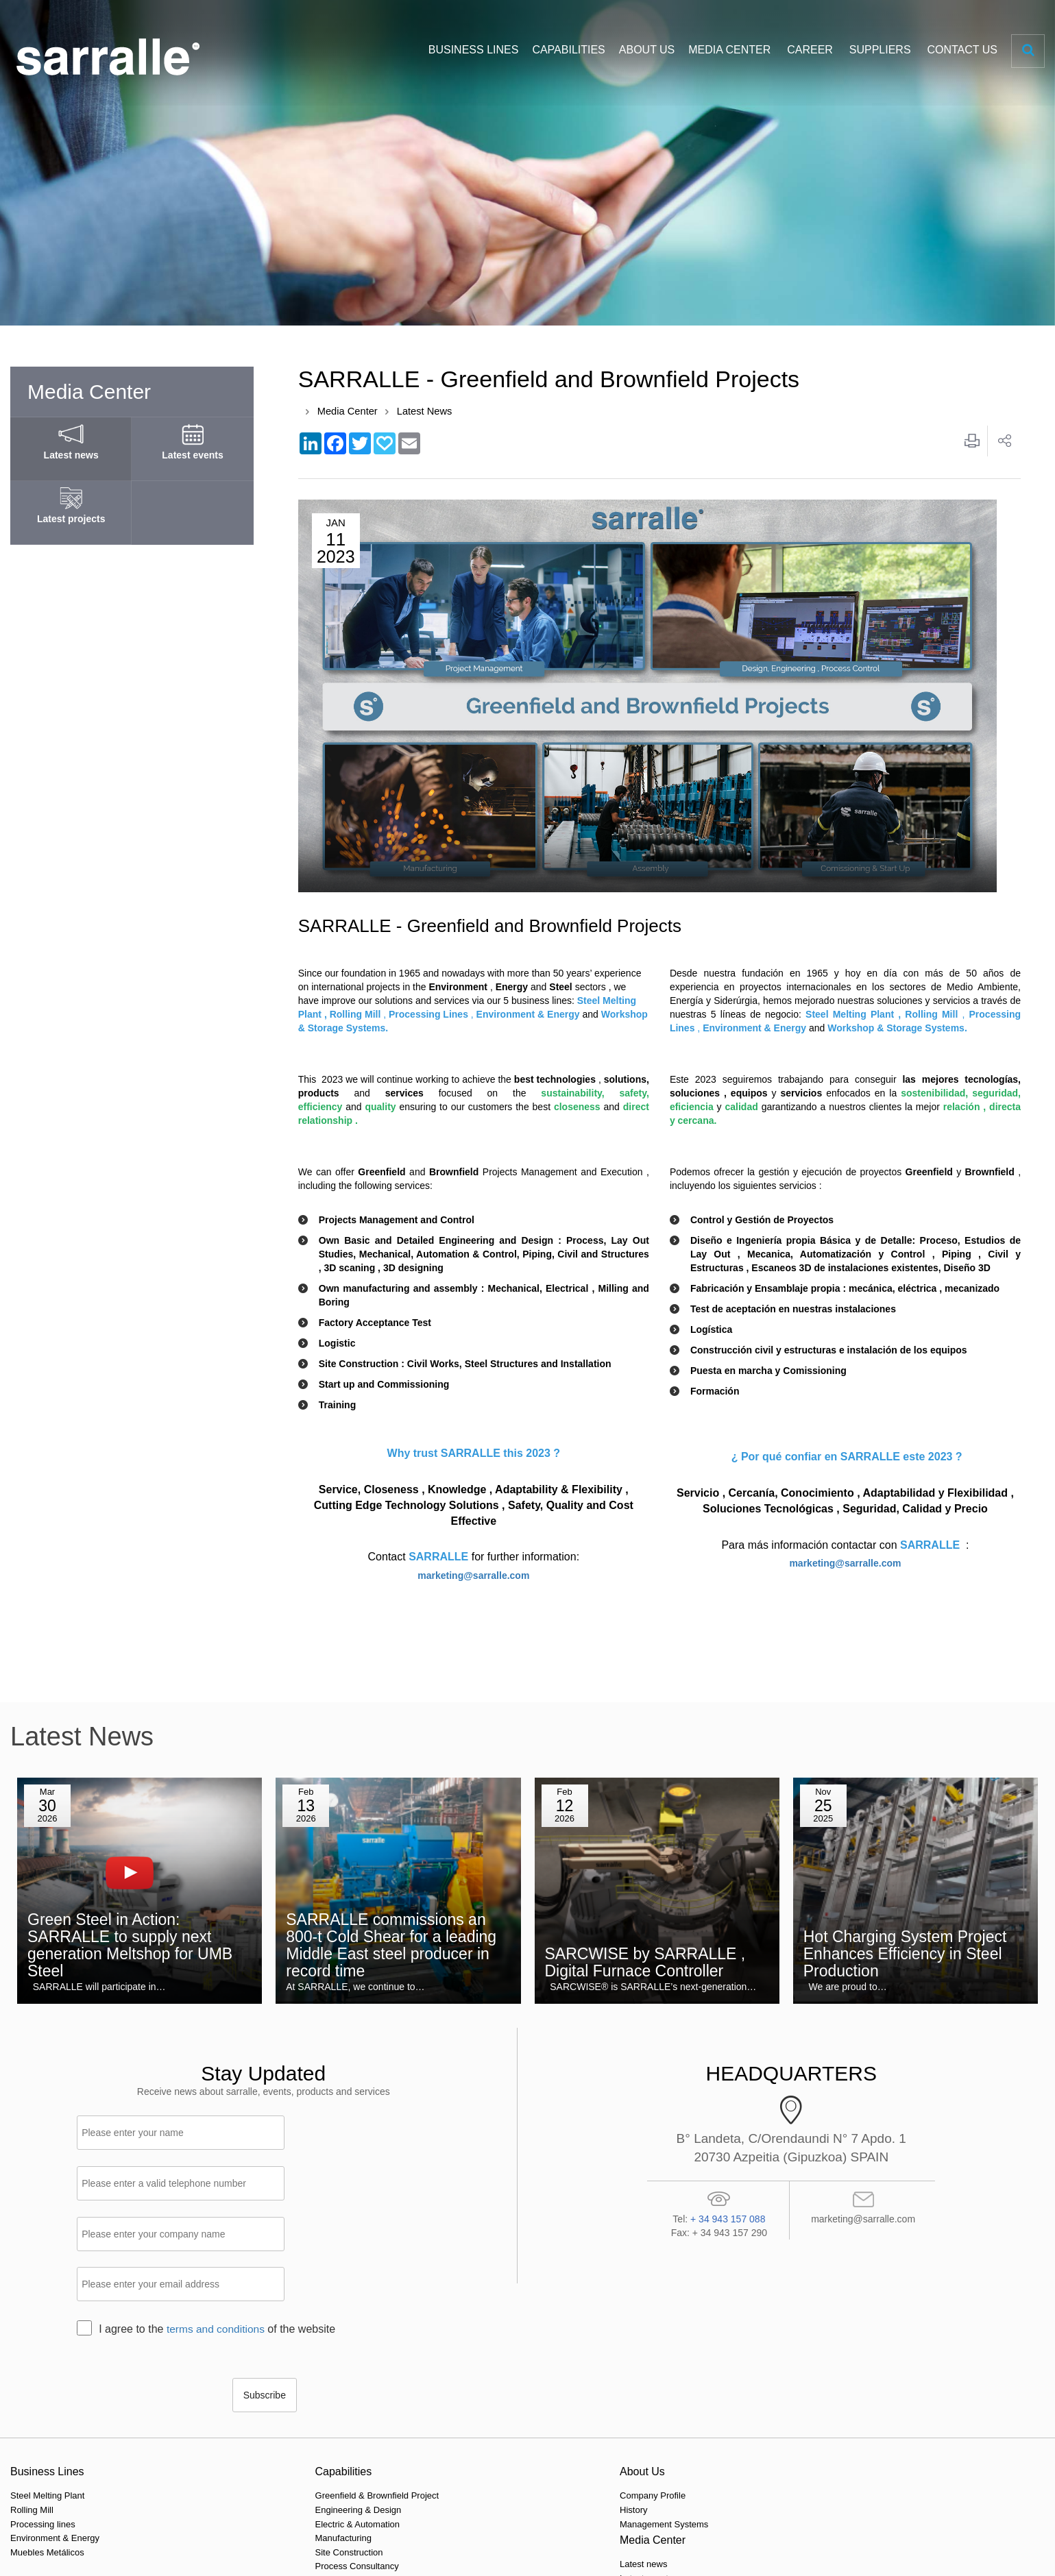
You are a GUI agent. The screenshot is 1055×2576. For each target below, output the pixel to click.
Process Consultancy (217, 2469)
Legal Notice (354, 2548)
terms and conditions (217, 2230)
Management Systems (385, 2427)
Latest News (426, 411)
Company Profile (374, 2399)
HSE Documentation (878, 2427)
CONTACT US (962, 50)
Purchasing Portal (873, 2412)
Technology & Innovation (224, 2483)
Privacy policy (242, 2548)
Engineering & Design (218, 2412)
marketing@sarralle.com (473, 1576)
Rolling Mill (31, 2412)
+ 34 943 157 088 (727, 2218)
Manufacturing (203, 2441)
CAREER (810, 50)
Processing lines (42, 2427)
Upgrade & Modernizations (228, 2497)
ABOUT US (647, 50)
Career (851, 2399)
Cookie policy (299, 2548)
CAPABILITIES (568, 50)
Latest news (530, 2399)
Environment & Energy (54, 2441)
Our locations (698, 2399)
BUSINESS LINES (473, 50)
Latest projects (536, 2427)
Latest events (533, 2412)
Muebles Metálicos (47, 2455)
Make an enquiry (705, 2412)
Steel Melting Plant (47, 2399)
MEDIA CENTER (729, 50)
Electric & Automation (217, 2427)
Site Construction (209, 2455)
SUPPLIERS (880, 50)
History (355, 2412)
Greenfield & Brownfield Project (237, 2399)
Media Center (348, 411)
